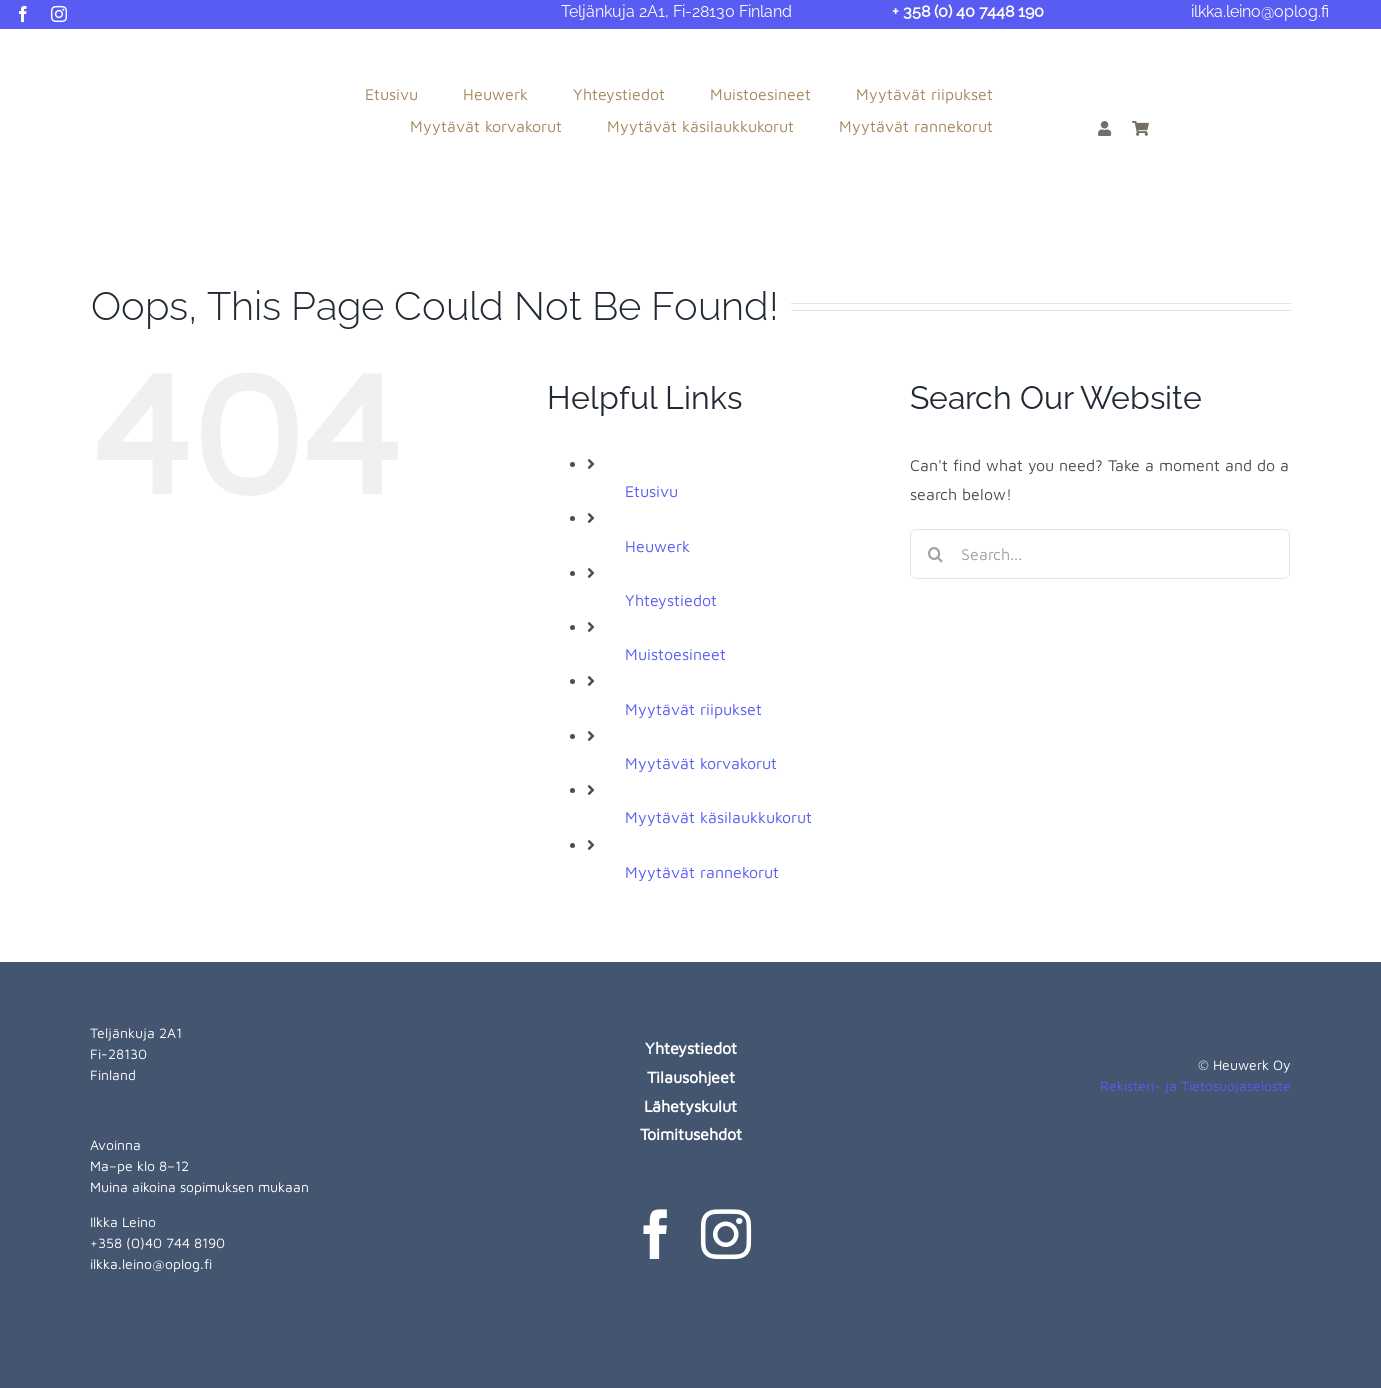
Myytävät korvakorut (701, 763)
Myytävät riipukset (693, 709)
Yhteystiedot (671, 600)
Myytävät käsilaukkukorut (718, 817)
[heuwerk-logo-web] (96, 52)
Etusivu (651, 491)
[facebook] (23, 14)
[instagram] (59, 14)
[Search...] (1100, 554)
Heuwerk (657, 546)
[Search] (935, 554)
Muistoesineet (675, 654)
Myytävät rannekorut (702, 872)
